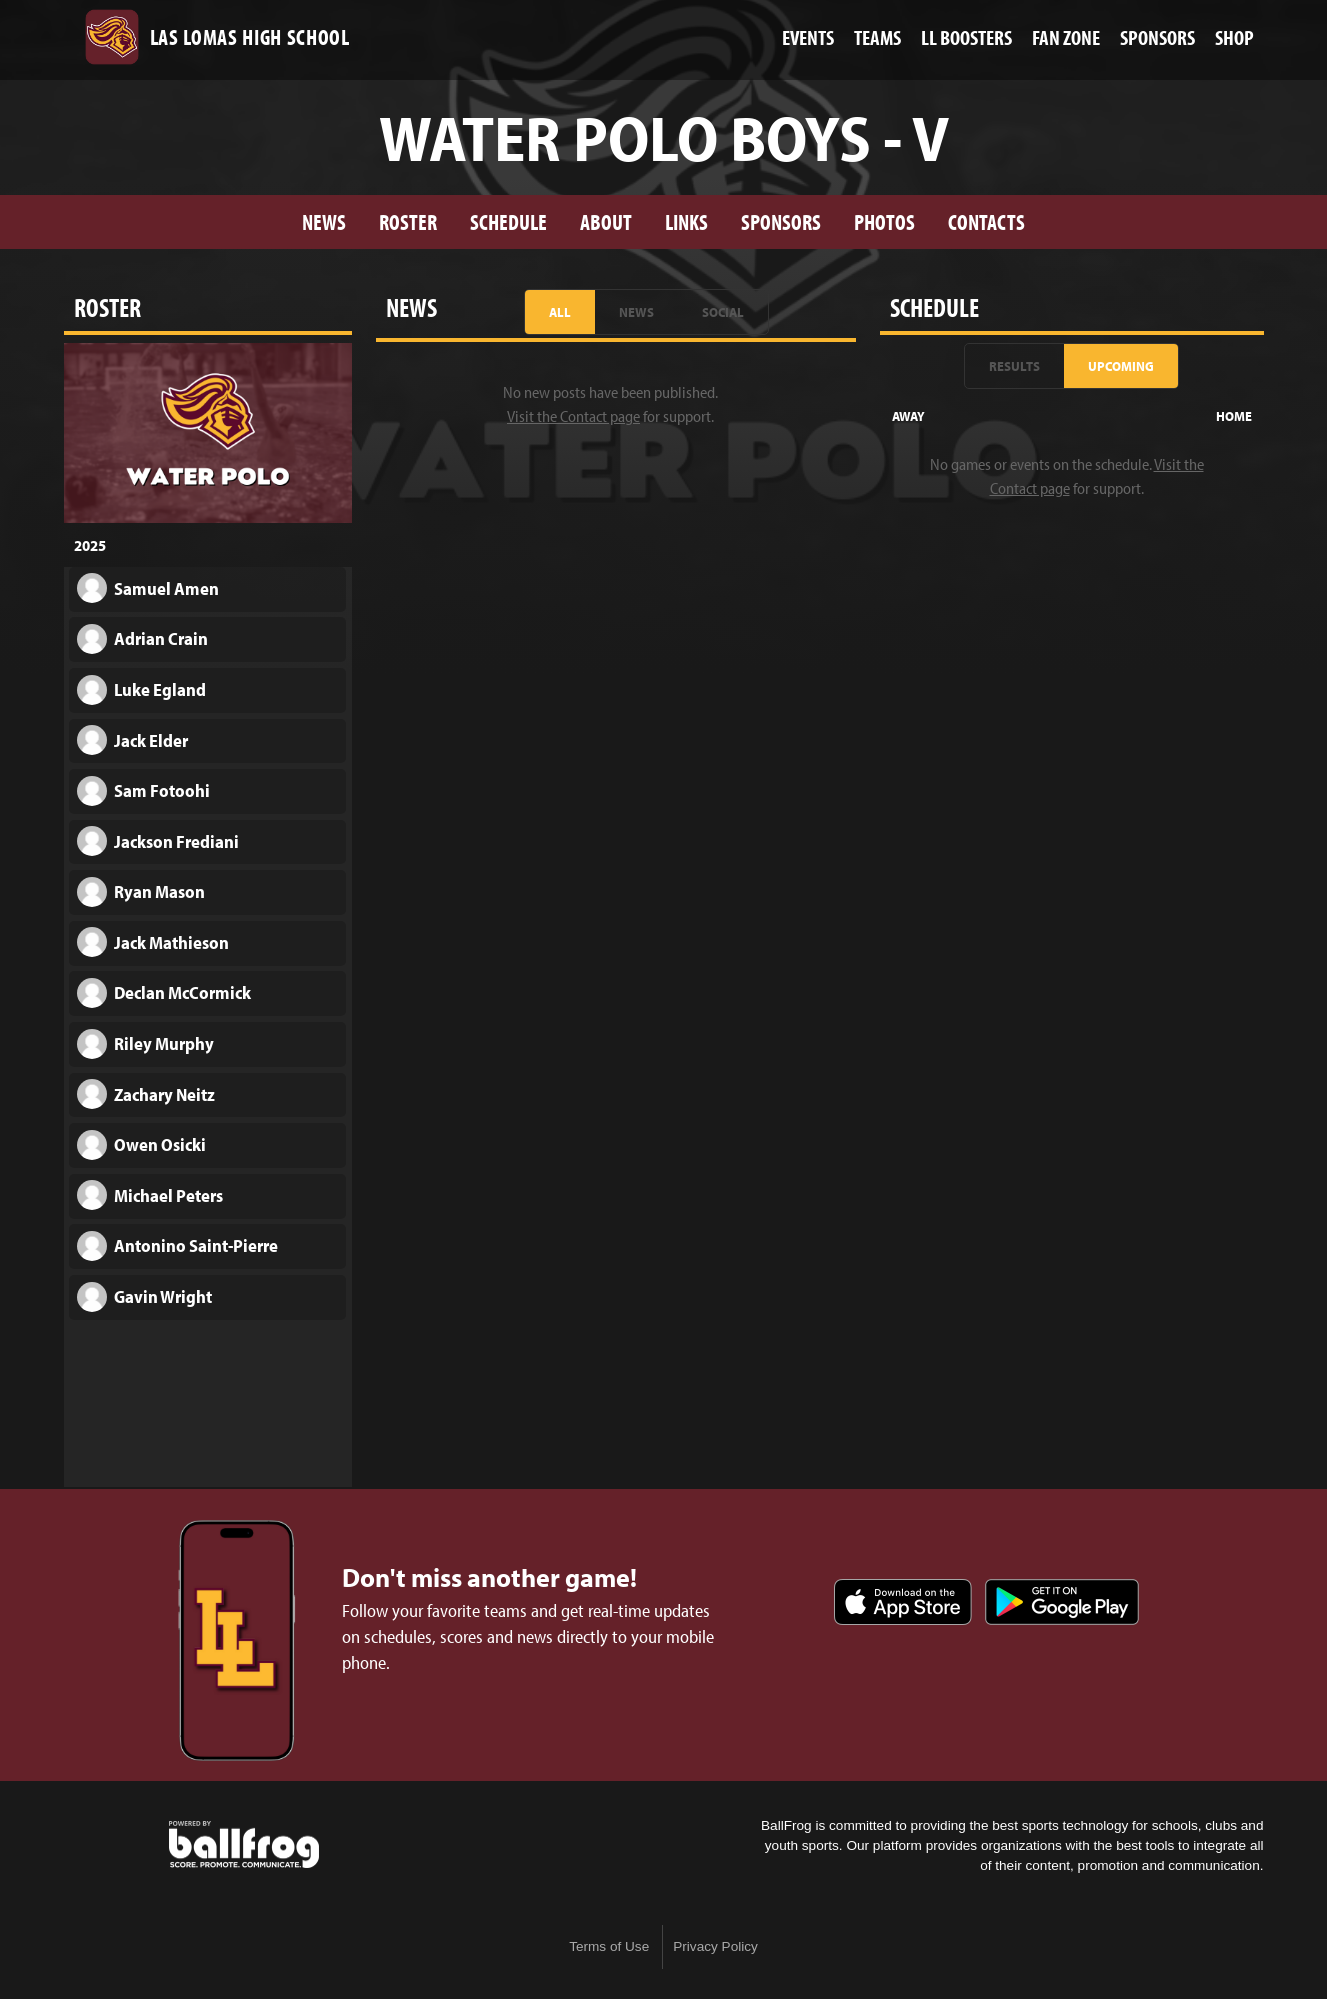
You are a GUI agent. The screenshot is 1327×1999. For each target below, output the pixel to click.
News (324, 221)
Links (686, 221)
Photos (884, 221)
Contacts (986, 221)
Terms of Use (609, 1946)
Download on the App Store (903, 1602)
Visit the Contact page (573, 416)
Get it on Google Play (1062, 1602)
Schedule (508, 221)
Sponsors (781, 221)
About (606, 221)
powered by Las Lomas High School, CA (244, 1845)
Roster (408, 221)
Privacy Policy (715, 1946)
